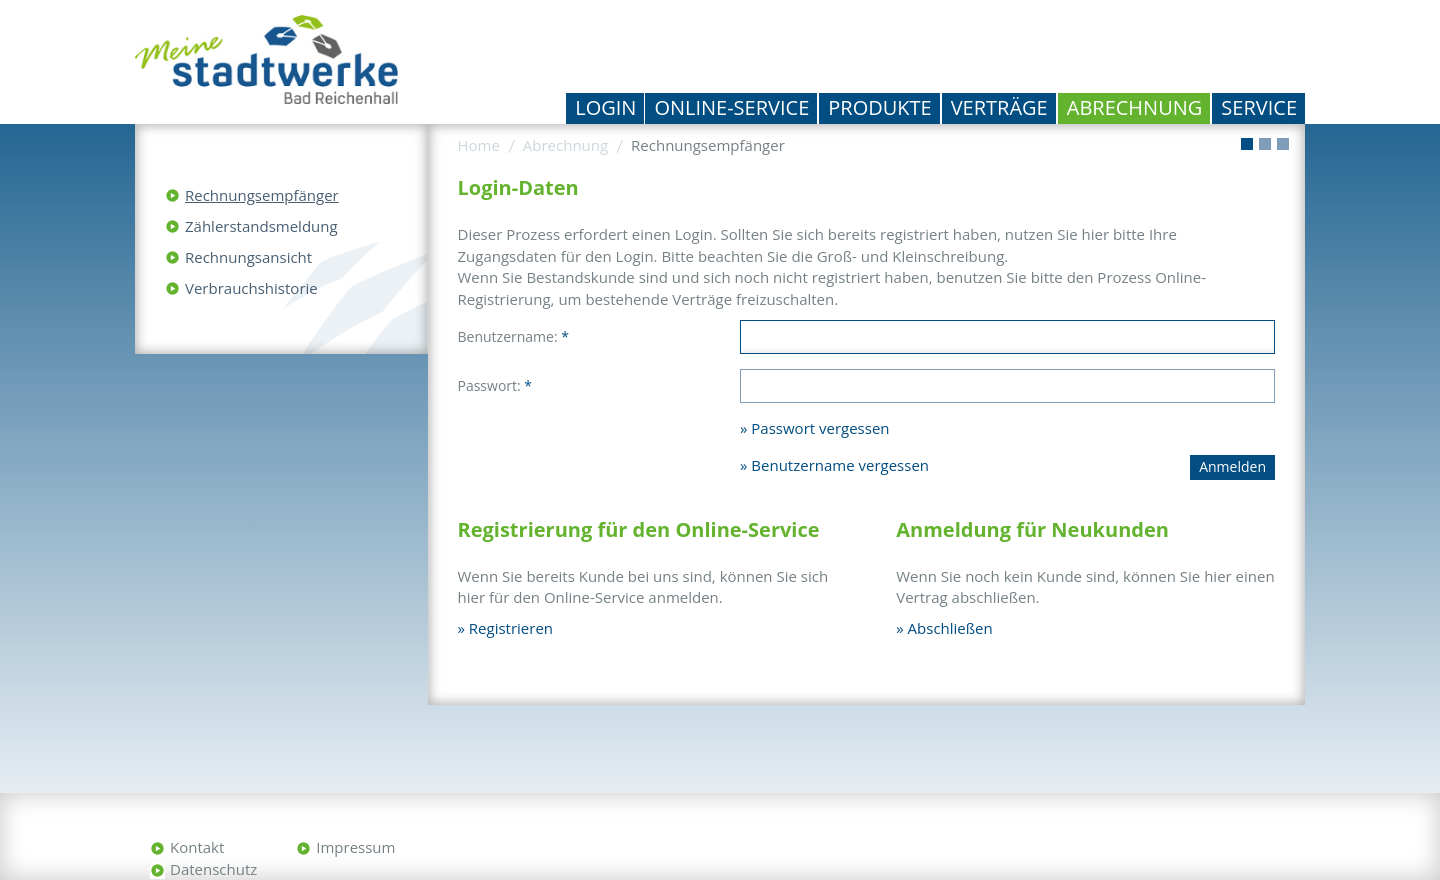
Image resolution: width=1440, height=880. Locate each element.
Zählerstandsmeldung (261, 226)
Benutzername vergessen (840, 465)
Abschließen (950, 628)
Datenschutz (213, 869)
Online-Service (731, 107)
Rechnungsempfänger (262, 195)
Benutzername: (513, 336)
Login (605, 107)
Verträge (999, 107)
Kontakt (197, 847)
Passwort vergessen (820, 428)
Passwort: (495, 385)
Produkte (879, 107)
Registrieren (511, 628)
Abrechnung (1135, 107)
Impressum (355, 847)
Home (479, 145)
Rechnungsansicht (248, 257)
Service (1259, 107)
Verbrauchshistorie (251, 288)
